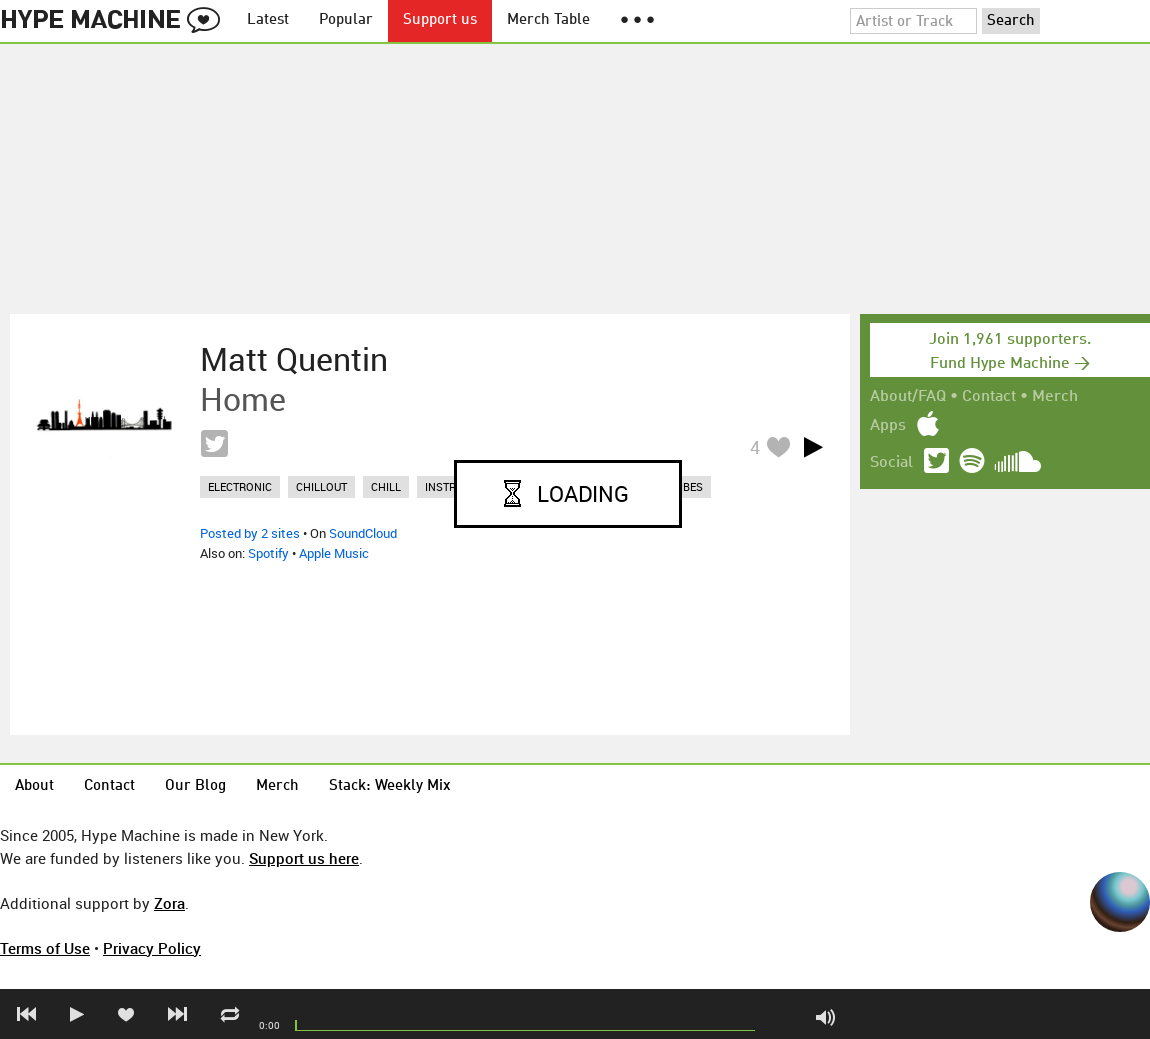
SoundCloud (363, 533)
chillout (321, 486)
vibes (688, 486)
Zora (169, 903)
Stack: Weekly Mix (390, 786)
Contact (989, 397)
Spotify (268, 553)
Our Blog (195, 786)
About (34, 786)
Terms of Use (45, 948)
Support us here (304, 858)
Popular (346, 20)
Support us (440, 20)
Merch (1055, 397)
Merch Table (548, 20)
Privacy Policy (152, 948)
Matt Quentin (294, 359)
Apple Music (334, 553)
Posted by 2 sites (250, 533)
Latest (268, 20)
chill (386, 486)
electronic (240, 486)
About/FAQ (908, 397)
